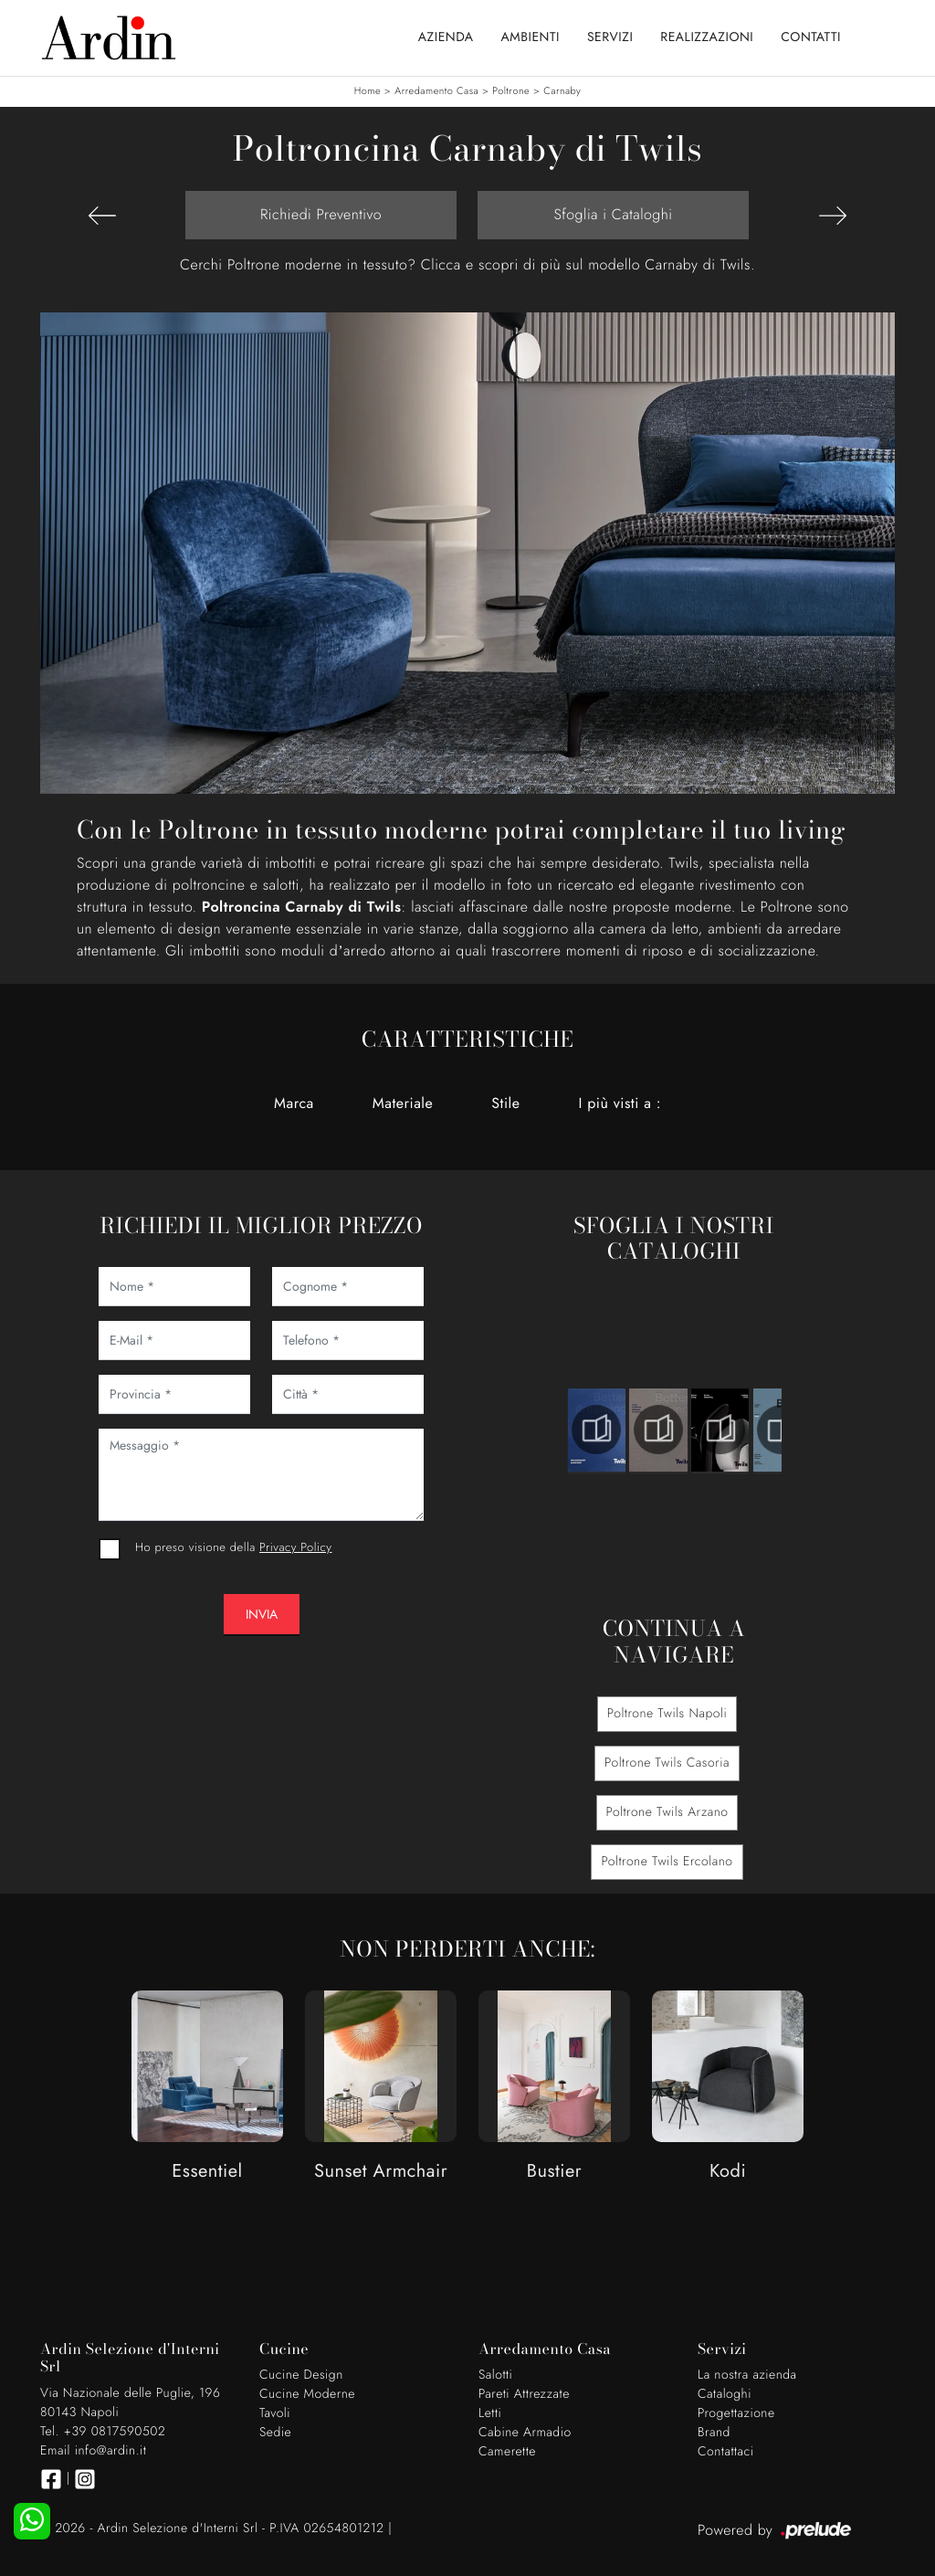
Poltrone (511, 91)
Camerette (507, 2452)
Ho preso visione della (233, 1547)
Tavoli (274, 2413)
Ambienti (530, 37)
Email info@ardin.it (93, 2451)
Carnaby (562, 91)
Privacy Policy (295, 1547)
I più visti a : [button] (620, 1103)
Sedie (275, 2432)
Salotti (495, 2375)
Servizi (610, 37)
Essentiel (207, 2171)
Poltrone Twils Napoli (667, 1714)
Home (367, 91)
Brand (714, 2432)
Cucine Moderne (307, 2394)
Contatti (811, 37)
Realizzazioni (706, 37)
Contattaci (726, 2452)
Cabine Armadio (525, 2432)
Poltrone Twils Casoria (667, 1763)
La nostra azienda (747, 2375)
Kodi (727, 2171)
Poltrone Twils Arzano (667, 1812)
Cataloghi (724, 2394)
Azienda (446, 37)
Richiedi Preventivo (321, 214)
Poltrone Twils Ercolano (666, 1862)
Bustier (554, 2171)
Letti (489, 2413)
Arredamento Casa (436, 91)
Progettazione (736, 2413)
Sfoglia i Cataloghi (612, 214)
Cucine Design (301, 2375)
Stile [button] (505, 1103)
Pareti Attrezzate (524, 2394)
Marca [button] (294, 1103)
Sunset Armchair (380, 2171)
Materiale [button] (403, 1103)
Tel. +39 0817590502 (102, 2432)
